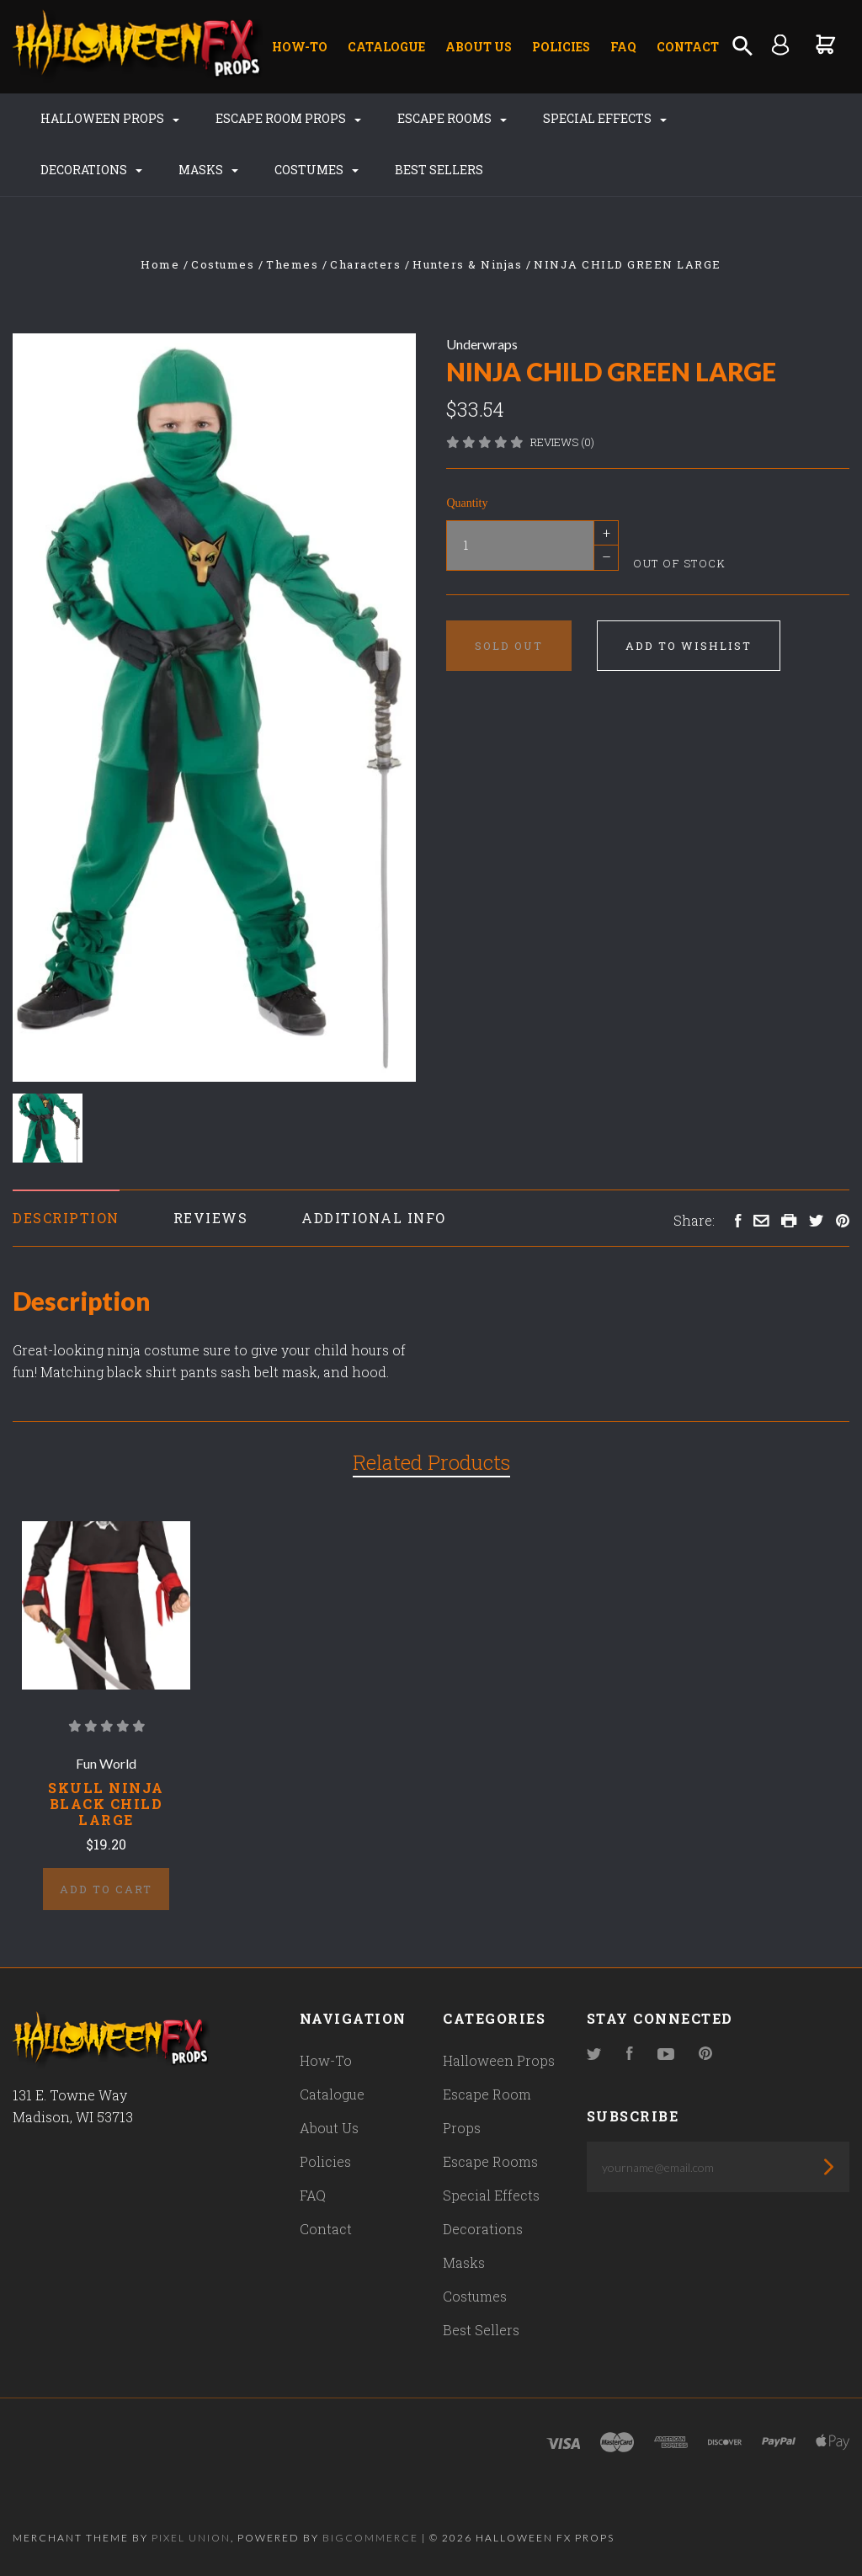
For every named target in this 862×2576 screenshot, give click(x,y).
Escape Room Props (288, 118)
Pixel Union (191, 2537)
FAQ (623, 47)
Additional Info (373, 1218)
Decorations (91, 170)
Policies (561, 47)
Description (66, 1218)
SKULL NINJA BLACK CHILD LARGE (106, 1803)
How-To (299, 47)
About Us (478, 47)
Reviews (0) (562, 442)
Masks (208, 170)
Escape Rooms (452, 118)
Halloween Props (109, 118)
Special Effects (605, 118)
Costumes (316, 170)
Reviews (210, 1218)
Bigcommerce (370, 2537)
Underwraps (482, 344)
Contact (688, 47)
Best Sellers (439, 170)
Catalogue (386, 47)
